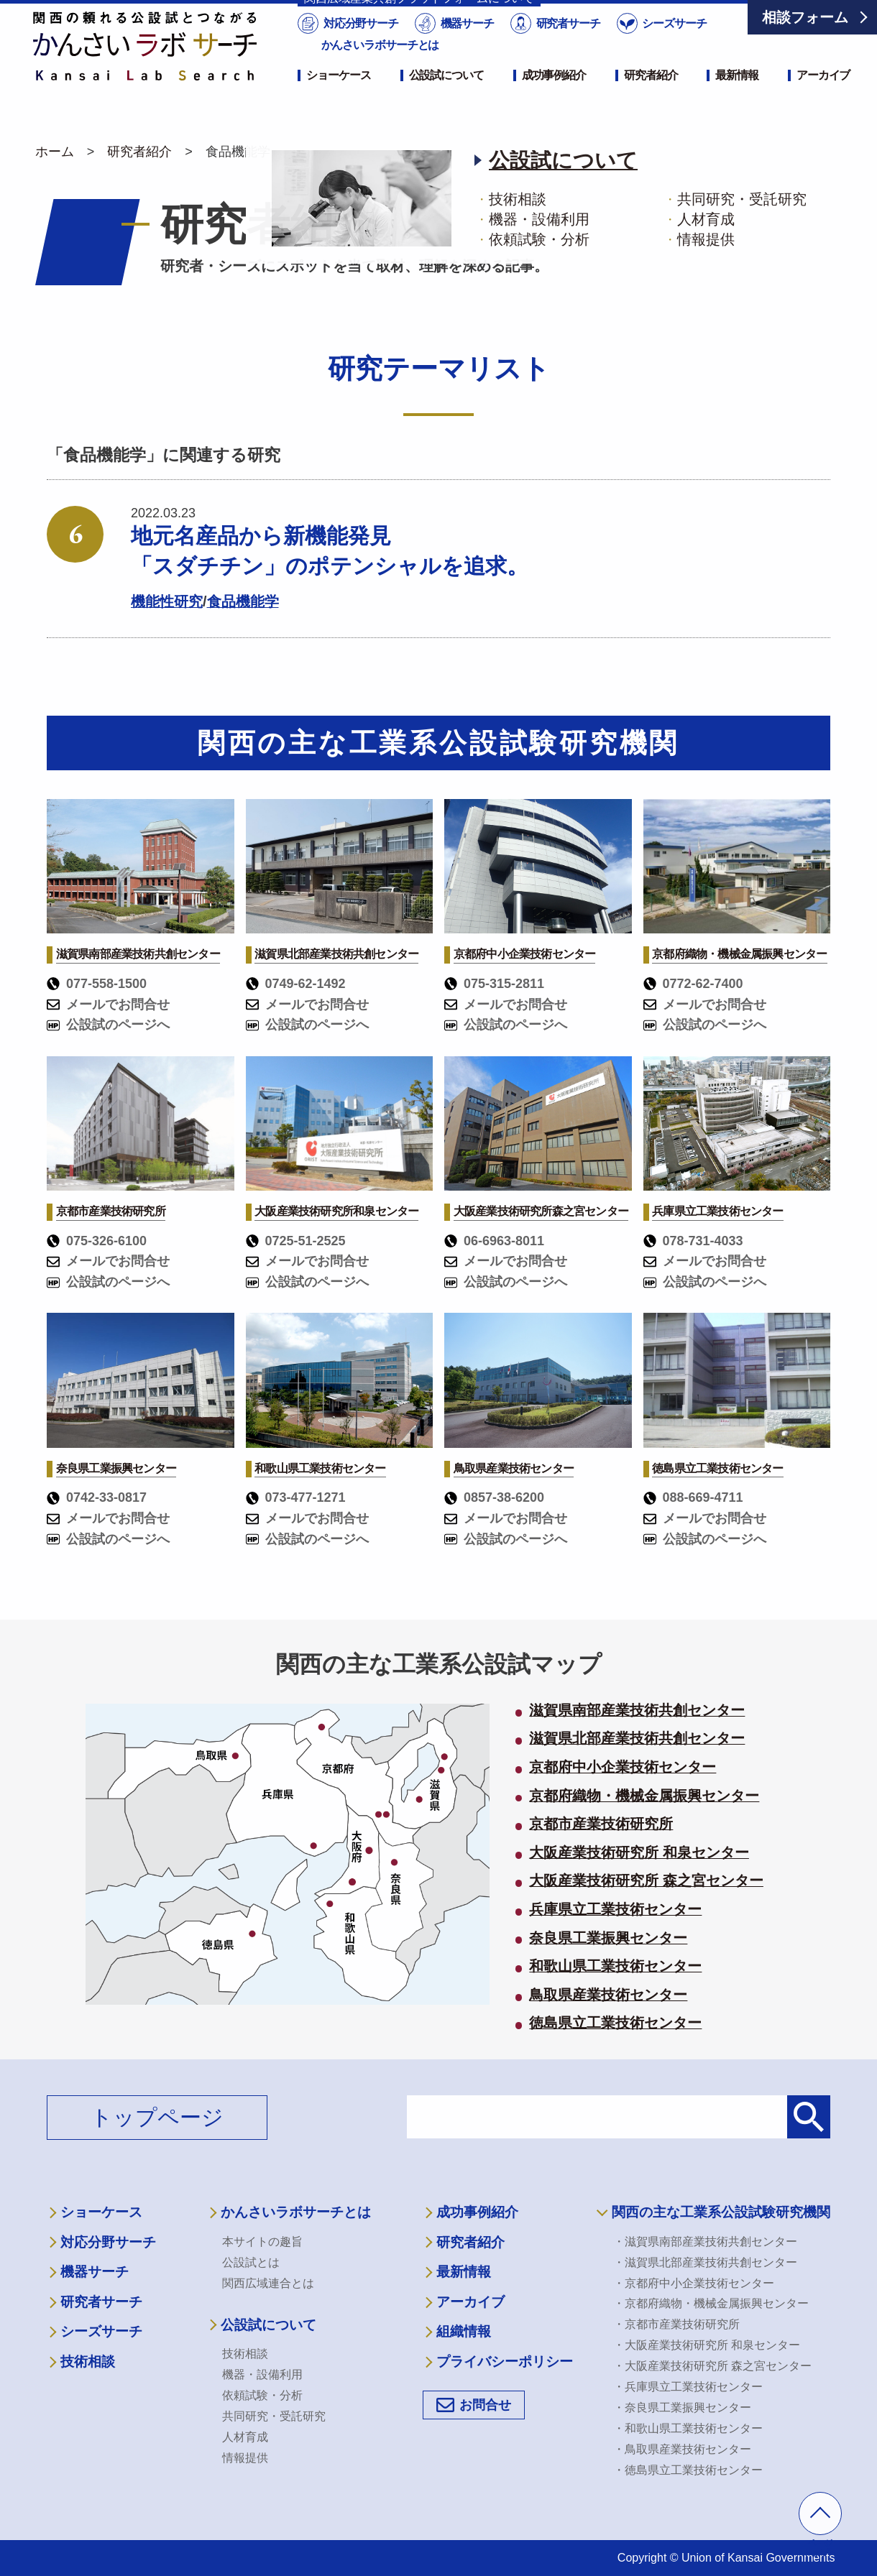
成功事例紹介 (554, 98)
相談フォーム (805, 17)
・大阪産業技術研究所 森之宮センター (712, 2366)
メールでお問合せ (108, 1004)
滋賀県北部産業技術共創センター (637, 1739)
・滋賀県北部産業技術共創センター (705, 2262)
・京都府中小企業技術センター (693, 2283)
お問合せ (485, 2405)
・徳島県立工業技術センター (688, 2470)
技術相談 (87, 2361)
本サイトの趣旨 (262, 2241)
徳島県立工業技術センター (615, 2023)
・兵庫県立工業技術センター (688, 2387)
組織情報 (463, 2331)
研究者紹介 (650, 98)
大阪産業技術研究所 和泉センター (639, 1853)
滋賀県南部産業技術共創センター (637, 1711)
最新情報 (736, 98)
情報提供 (245, 2458)
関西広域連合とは (268, 2283)
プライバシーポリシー (504, 2361)
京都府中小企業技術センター (622, 1767)
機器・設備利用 (262, 2374)
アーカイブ (823, 98)
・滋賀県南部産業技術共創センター (705, 2241)
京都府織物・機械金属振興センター (644, 1796)
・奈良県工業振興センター (682, 2407)
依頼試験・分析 (262, 2395)
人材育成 (245, 2437)
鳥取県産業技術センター (608, 1995)
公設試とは (251, 2262)
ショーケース (338, 98)
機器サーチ (466, 46)
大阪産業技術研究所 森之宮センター (646, 1881)
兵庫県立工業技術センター (615, 1910)
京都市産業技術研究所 (601, 1824)
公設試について (446, 98)
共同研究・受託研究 (274, 2416)
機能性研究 (167, 601)
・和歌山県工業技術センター (688, 2428)
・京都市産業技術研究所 (676, 2324)
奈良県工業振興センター (608, 1938)
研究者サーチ (566, 46)
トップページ (157, 2117)
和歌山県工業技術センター (615, 1966)
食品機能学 (243, 601)
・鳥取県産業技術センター (682, 2449)
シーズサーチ (673, 46)
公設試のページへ (108, 1024)
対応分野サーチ (359, 46)
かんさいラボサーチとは (380, 68)
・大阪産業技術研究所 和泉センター (706, 2345)
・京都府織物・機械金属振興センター (711, 2303)
